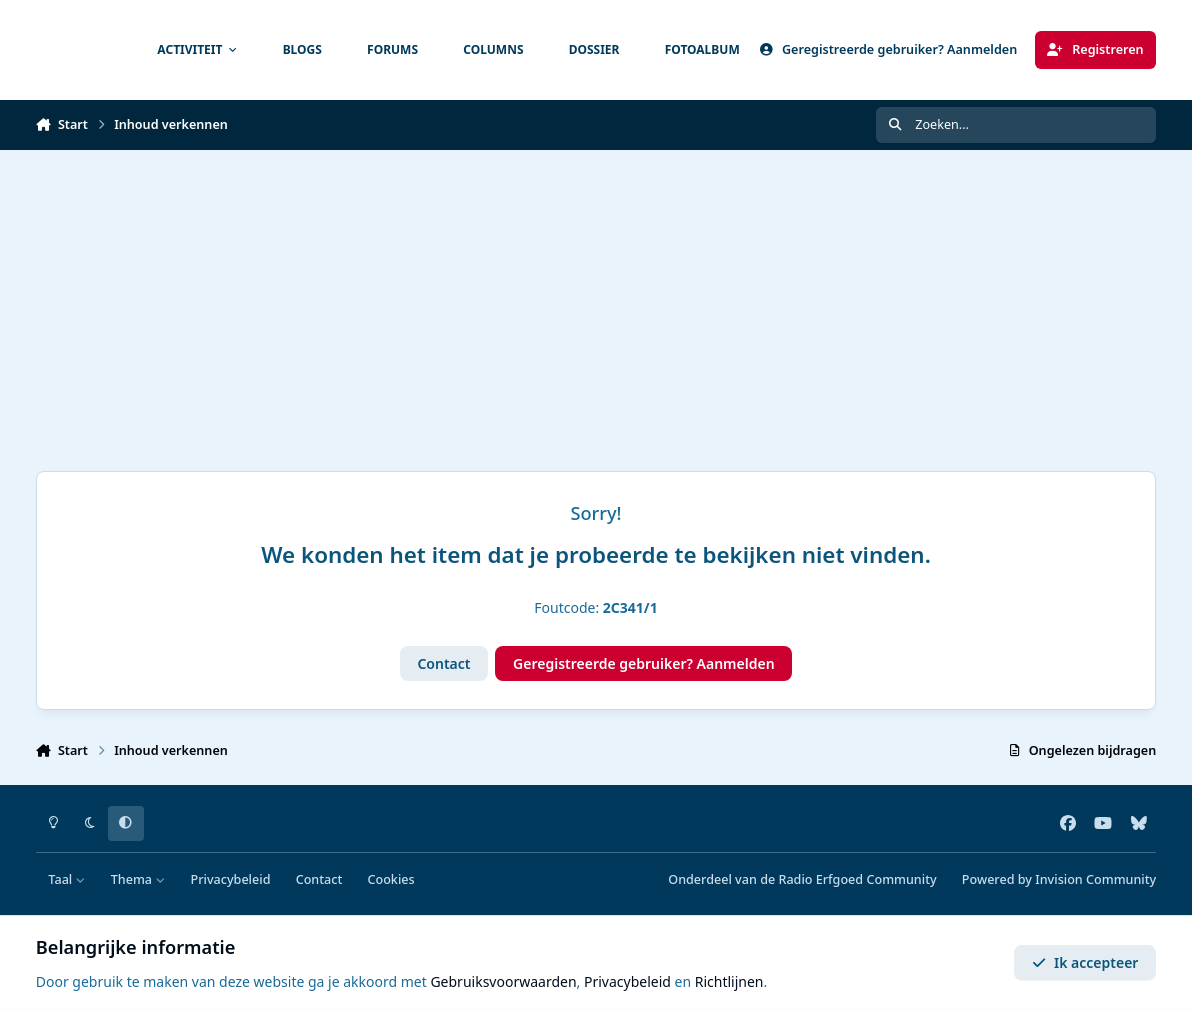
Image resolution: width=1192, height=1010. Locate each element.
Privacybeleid (231, 879)
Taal (66, 879)
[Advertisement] (596, 300)
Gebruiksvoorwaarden (503, 981)
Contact (443, 663)
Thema (138, 879)
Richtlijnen (729, 981)
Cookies (390, 879)
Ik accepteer (1085, 962)
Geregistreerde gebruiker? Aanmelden (644, 663)
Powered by (1059, 879)
